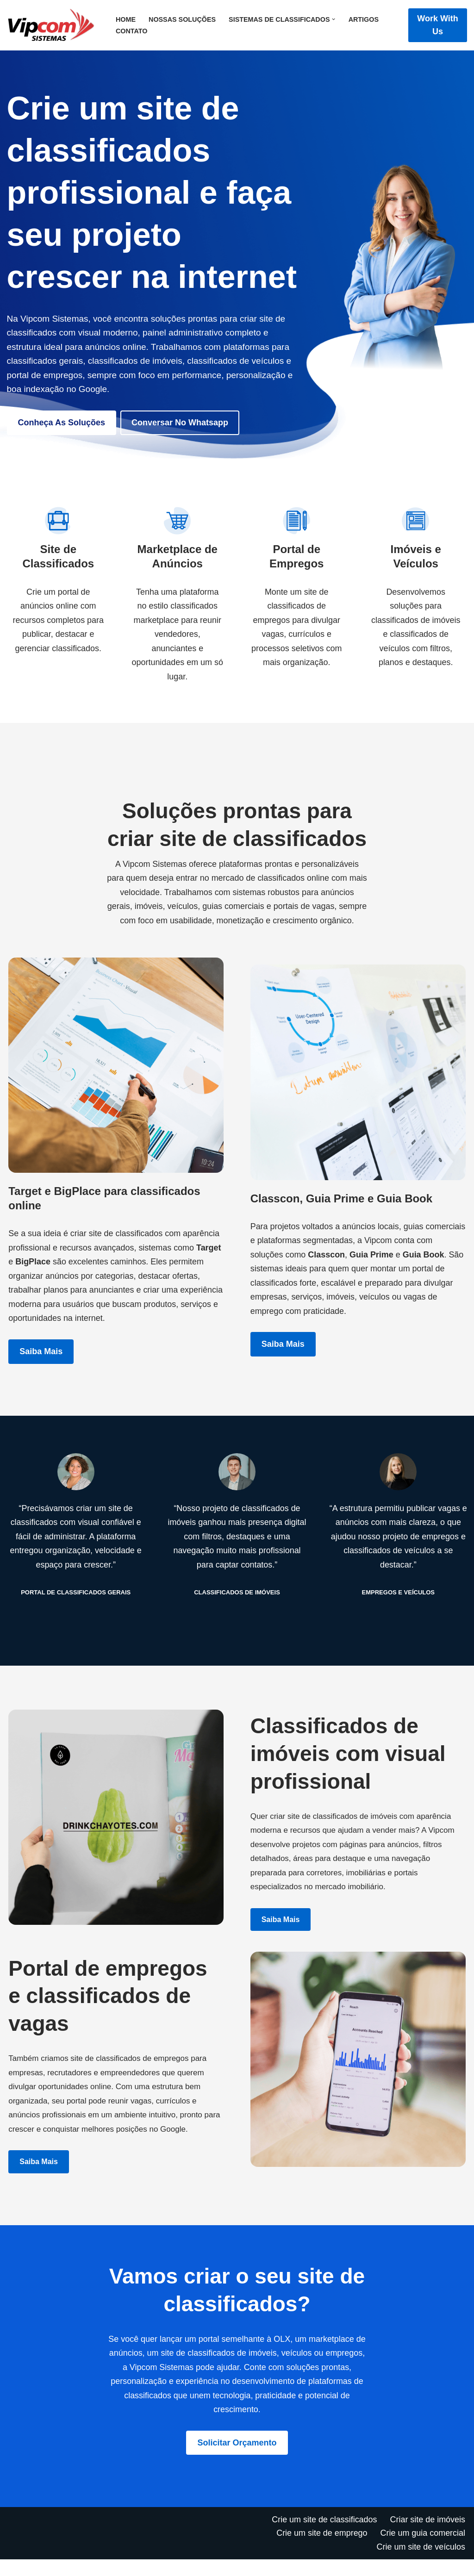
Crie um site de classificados (324, 2536)
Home (126, 19)
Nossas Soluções (182, 19)
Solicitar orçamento (236, 2459)
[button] (334, 19)
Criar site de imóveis (427, 2536)
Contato (132, 31)
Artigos (364, 19)
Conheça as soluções (61, 422)
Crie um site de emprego (321, 2549)
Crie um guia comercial (422, 2549)
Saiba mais (40, 1366)
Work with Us (437, 25)
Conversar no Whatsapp (179, 422)
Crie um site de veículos (420, 2563)
